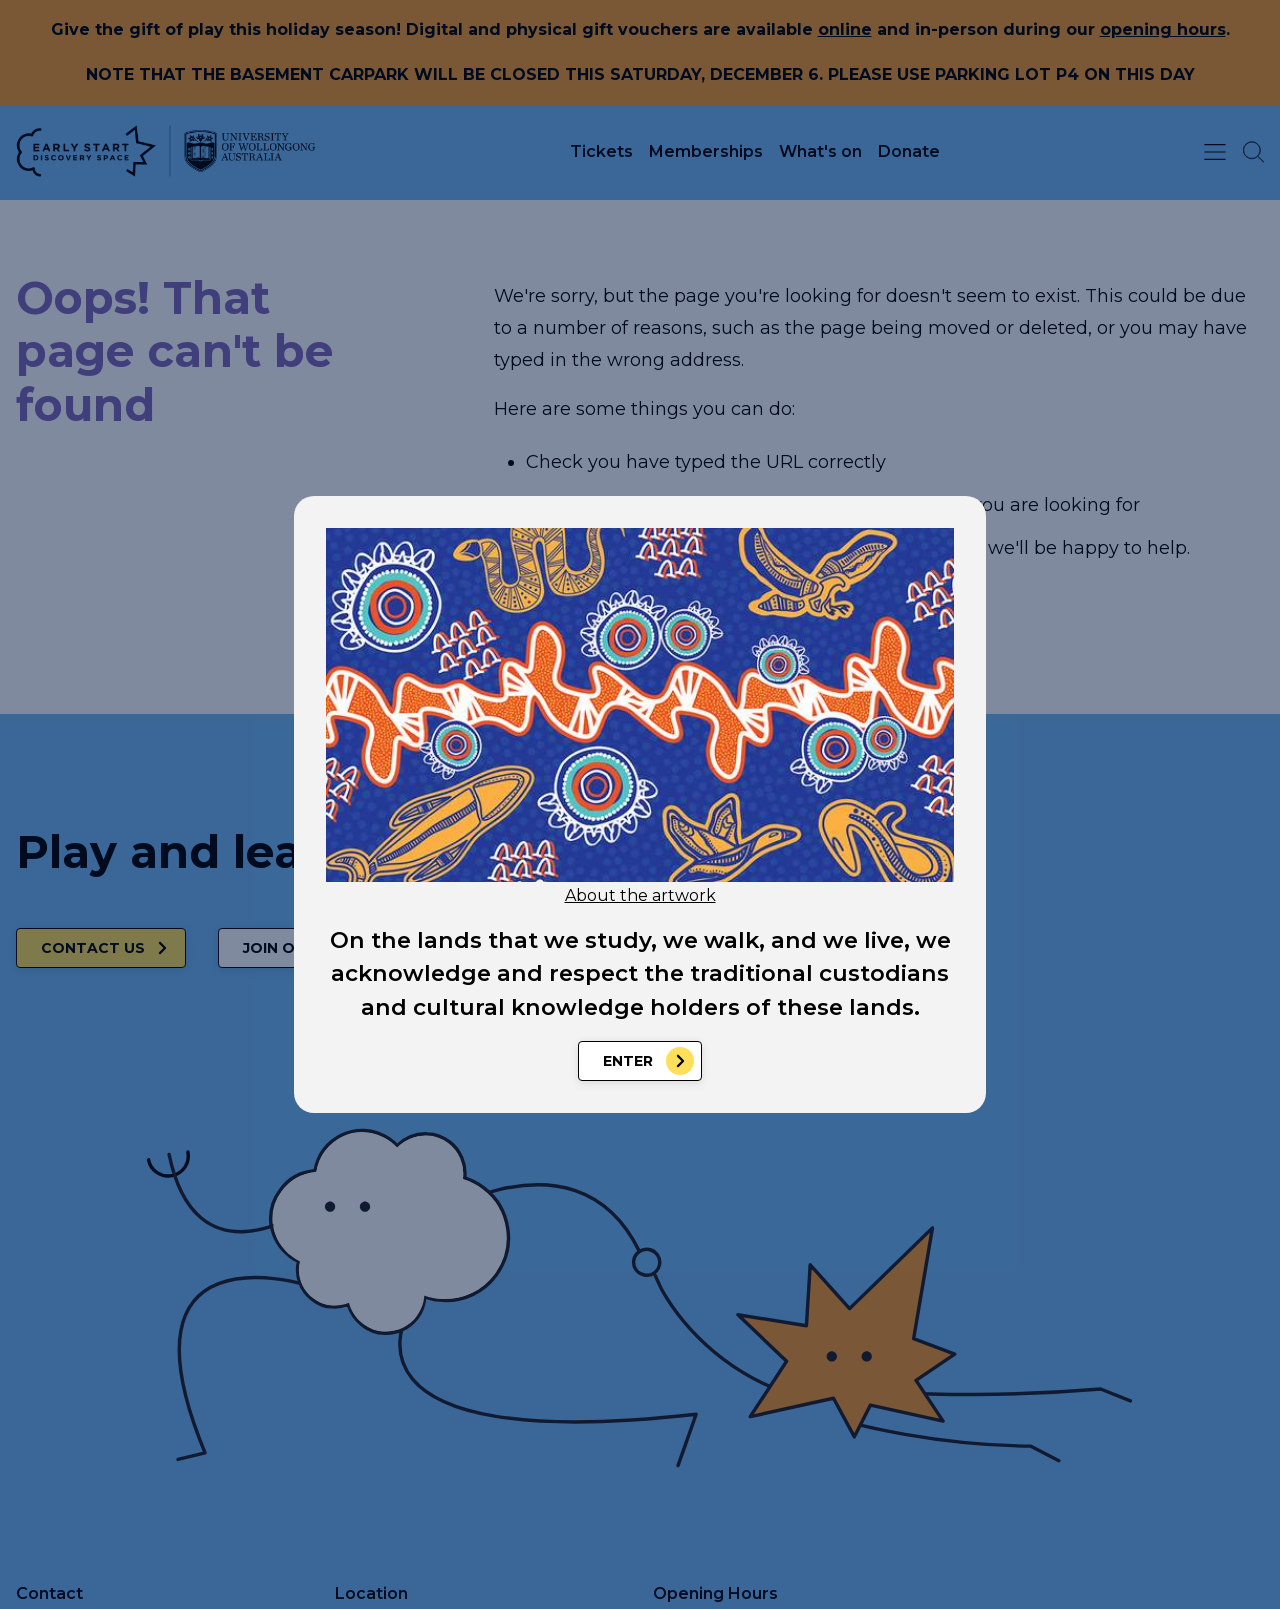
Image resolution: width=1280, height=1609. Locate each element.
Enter (628, 1061)
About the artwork (640, 895)
